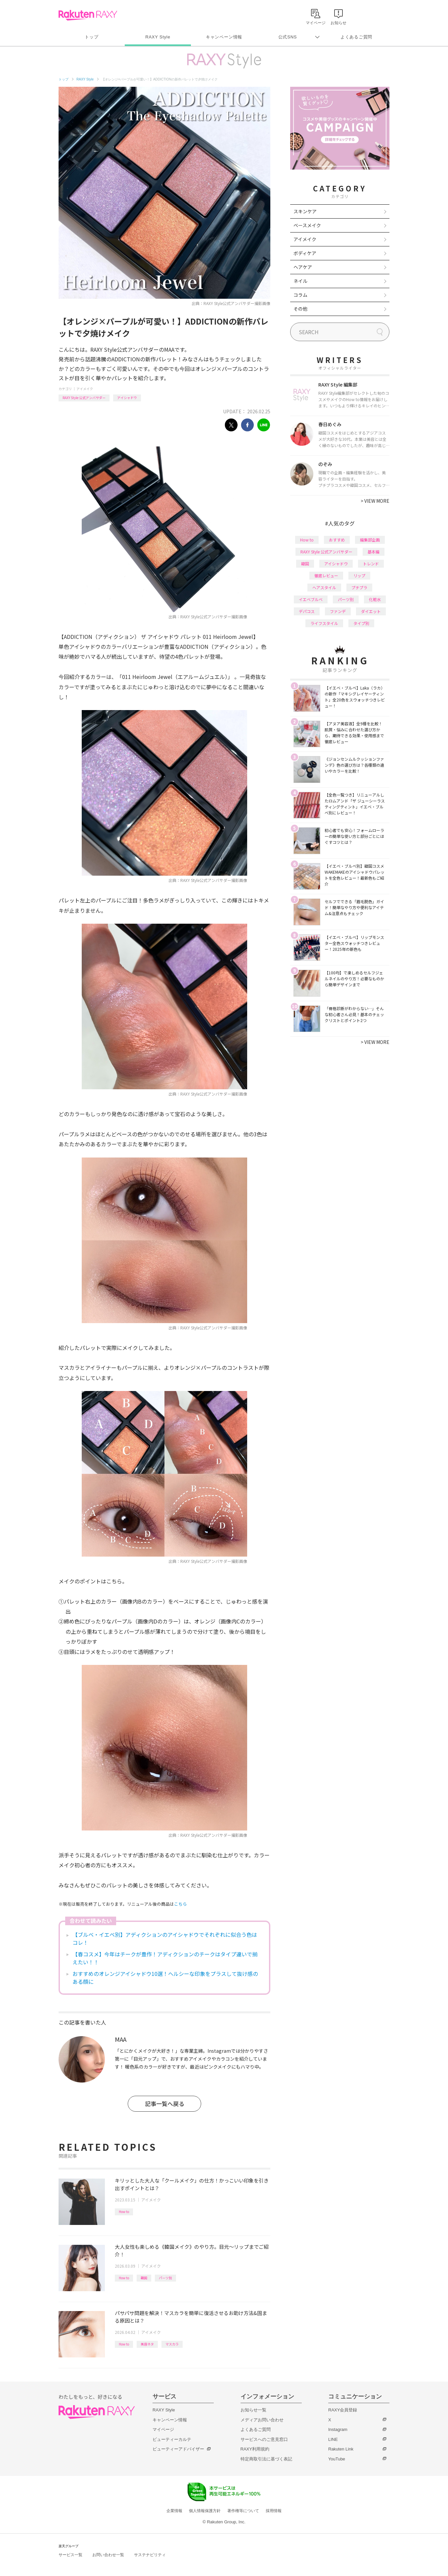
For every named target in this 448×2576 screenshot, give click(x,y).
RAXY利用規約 (255, 2449)
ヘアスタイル (324, 587)
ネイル (300, 281)
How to (124, 2211)
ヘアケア (302, 267)
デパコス (307, 611)
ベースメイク (307, 225)
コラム (300, 294)
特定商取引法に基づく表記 (266, 2458)
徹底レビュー (326, 575)
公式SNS (287, 36)
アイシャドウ (127, 397)
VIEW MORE (375, 500)
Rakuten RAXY (88, 15)
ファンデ (338, 611)
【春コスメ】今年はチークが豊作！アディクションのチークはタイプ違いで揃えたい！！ (164, 1958)
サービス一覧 (70, 2554)
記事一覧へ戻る (164, 2103)
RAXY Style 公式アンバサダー (84, 397)
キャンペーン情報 (224, 36)
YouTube (336, 2458)
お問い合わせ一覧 (108, 2554)
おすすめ (337, 539)
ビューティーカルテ (172, 2439)
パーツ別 (165, 2277)
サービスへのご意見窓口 (264, 2439)
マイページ (163, 2429)
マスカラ (172, 2344)
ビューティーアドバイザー (178, 2449)
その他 (300, 308)
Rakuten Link (340, 2449)
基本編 (374, 551)
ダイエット (371, 611)
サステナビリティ (150, 2554)
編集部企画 (370, 539)
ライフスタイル (324, 623)
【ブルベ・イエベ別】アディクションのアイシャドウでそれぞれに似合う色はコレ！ (164, 1938)
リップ (359, 575)
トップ (91, 36)
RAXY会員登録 (342, 2409)
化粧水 (375, 599)
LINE (333, 2439)
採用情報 (274, 2510)
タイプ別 (361, 623)
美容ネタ (147, 2344)
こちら (180, 1904)
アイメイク (84, 388)
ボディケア (304, 253)
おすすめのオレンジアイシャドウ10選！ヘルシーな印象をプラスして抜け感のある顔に (165, 1977)
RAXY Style (157, 36)
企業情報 (174, 2510)
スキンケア (305, 211)
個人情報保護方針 (205, 2510)
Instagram (337, 2429)
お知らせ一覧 (253, 2409)
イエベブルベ (311, 599)
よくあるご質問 (356, 36)
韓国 (144, 2277)
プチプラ (359, 587)
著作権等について (243, 2510)
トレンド (371, 563)
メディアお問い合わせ (262, 2419)
